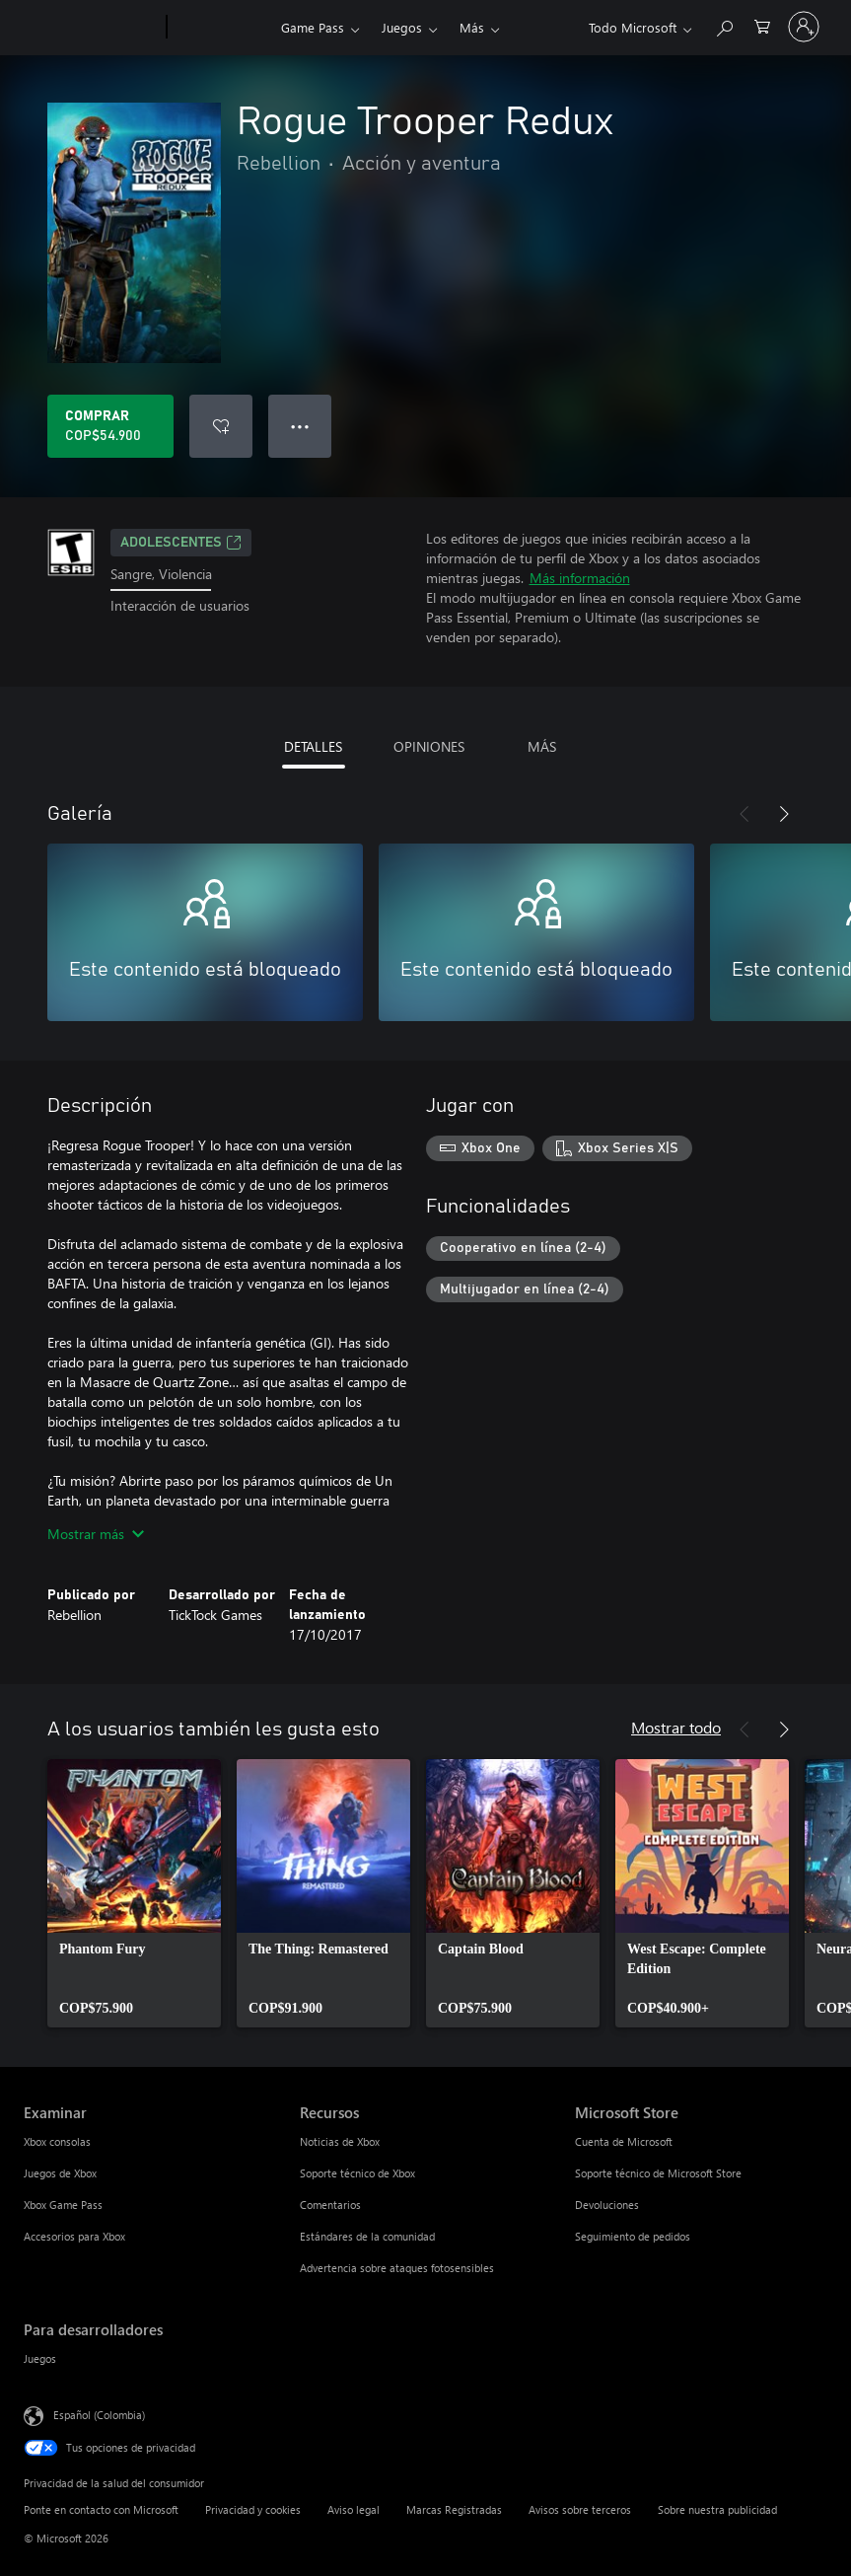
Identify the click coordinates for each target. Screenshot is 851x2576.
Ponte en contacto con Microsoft (101, 2509)
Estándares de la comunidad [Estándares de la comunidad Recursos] (367, 2236)
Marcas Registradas (454, 2509)
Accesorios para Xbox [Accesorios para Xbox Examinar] (74, 2236)
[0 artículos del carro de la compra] (762, 25)
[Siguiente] (784, 814)
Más (472, 27)
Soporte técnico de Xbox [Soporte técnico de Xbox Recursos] (357, 2173)
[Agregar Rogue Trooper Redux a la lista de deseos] (220, 426)
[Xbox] (221, 27)
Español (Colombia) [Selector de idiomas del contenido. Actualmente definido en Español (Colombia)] (99, 2414)
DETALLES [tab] (313, 746)
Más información (580, 577)
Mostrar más (95, 1533)
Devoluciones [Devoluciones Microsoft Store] (607, 2204)
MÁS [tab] (542, 746)
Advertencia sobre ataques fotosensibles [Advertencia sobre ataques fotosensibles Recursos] (397, 2267)
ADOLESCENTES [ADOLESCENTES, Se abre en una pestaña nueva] (181, 543)
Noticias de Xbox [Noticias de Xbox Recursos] (340, 2141)
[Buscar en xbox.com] (724, 25)
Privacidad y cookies (253, 2509)
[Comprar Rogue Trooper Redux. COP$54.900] (110, 426)
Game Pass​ (312, 27)
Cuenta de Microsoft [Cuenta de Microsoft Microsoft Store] (624, 2141)
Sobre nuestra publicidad (717, 2509)
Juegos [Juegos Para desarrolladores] (40, 2358)
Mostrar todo (676, 1727)
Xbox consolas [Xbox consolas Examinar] (57, 2141)
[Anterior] (744, 814)
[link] (134, 1893)
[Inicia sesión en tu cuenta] (803, 26)
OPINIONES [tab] (428, 746)
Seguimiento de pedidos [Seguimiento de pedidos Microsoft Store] (632, 2236)
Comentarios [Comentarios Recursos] (330, 2204)
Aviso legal (353, 2509)
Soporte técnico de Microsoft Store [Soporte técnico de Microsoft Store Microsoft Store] (658, 2173)
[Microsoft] (91, 27)
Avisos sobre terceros (580, 2509)
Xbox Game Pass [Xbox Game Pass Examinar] (63, 2204)
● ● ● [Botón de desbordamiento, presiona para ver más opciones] (300, 425)
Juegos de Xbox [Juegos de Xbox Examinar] (60, 2173)
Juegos (402, 27)
